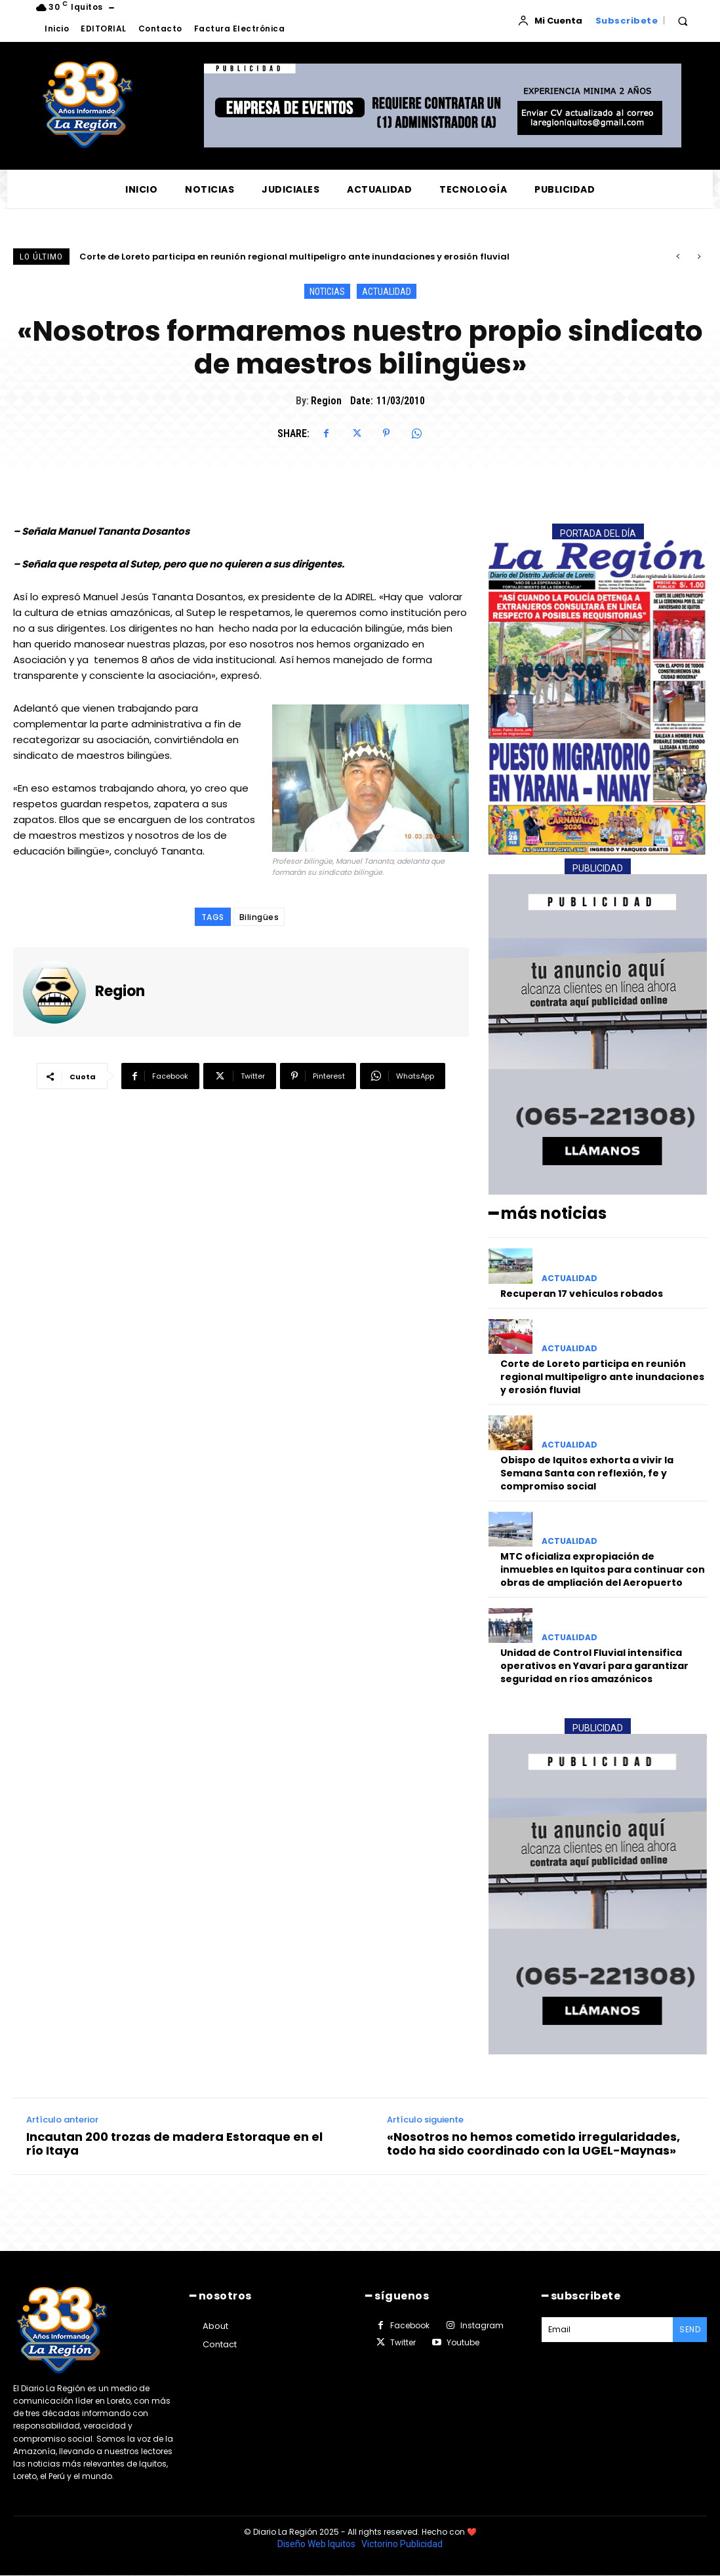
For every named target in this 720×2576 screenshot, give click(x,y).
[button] (683, 21)
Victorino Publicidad (402, 2544)
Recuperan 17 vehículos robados (152, 256)
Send (689, 2329)
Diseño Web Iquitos (317, 2544)
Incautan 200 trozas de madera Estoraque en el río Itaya (174, 2144)
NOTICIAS (327, 291)
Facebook (410, 2325)
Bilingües (259, 917)
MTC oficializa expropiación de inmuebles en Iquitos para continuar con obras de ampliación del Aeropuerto (602, 1569)
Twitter (403, 2342)
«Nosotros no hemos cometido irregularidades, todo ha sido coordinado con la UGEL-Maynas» (533, 2144)
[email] (607, 2329)
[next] (698, 256)
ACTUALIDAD (386, 291)
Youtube (463, 2342)
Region (326, 400)
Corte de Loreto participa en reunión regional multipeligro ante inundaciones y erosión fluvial (602, 1376)
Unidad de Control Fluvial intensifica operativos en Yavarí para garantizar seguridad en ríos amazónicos (594, 1665)
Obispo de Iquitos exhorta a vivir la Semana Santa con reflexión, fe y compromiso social (586, 1472)
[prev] (678, 256)
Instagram (482, 2325)
